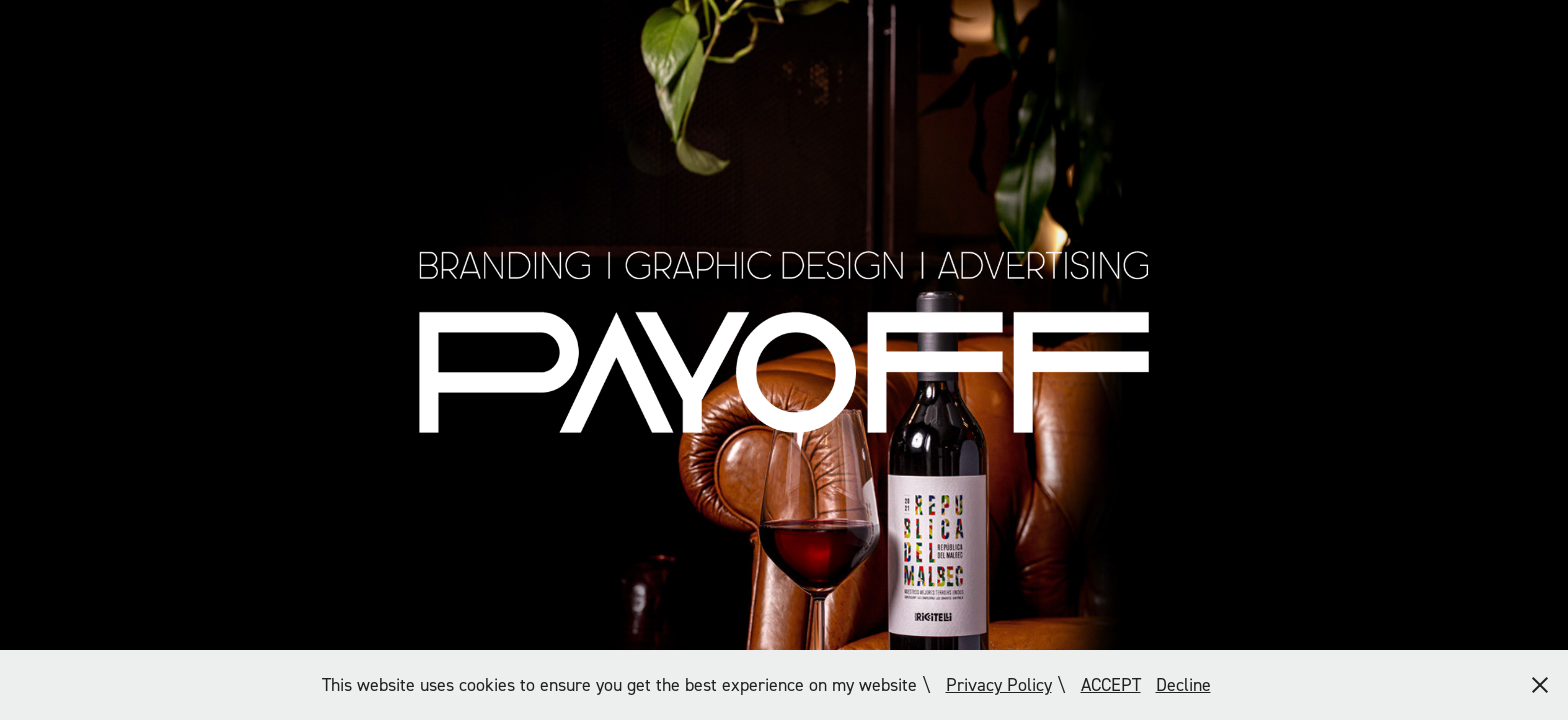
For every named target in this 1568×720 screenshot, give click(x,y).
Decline (1183, 684)
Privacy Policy (999, 684)
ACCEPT (1111, 684)
